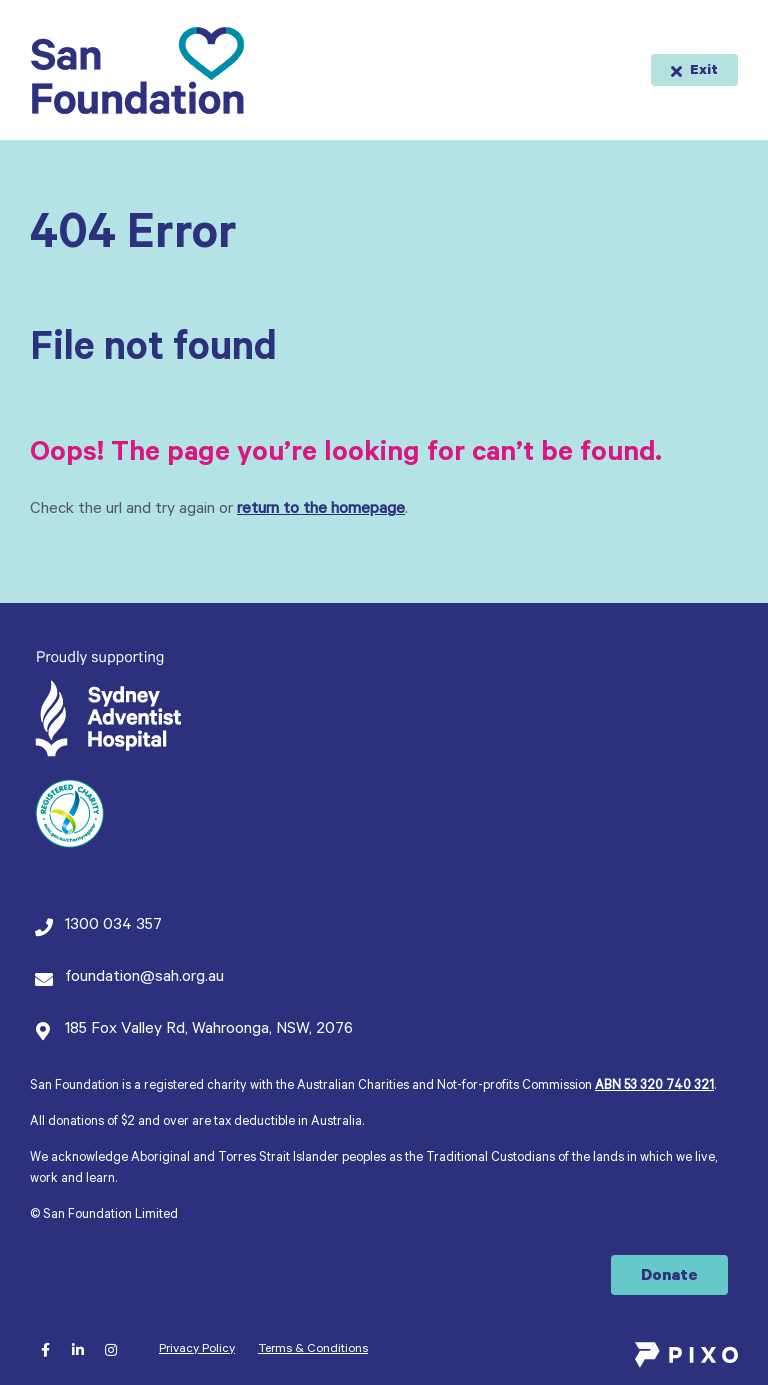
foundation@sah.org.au (144, 978)
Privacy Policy (197, 1350)
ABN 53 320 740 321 (654, 1087)
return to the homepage (321, 510)
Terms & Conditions (313, 1350)
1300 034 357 (113, 926)
